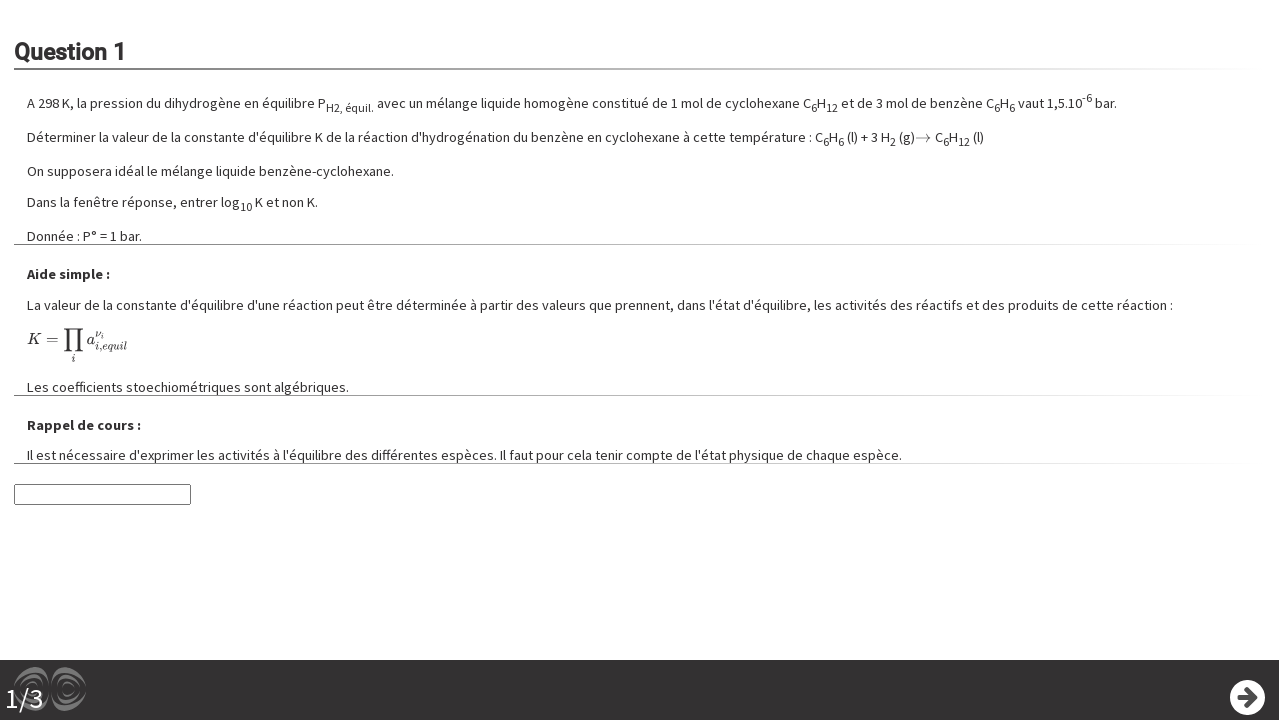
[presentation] (923, 137)
